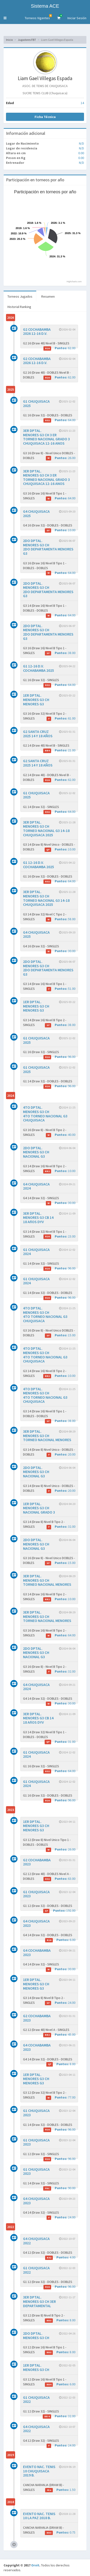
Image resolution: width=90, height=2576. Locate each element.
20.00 (61, 1454)
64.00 (59, 420)
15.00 (60, 1335)
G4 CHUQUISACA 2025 (36, 513)
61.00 (61, 718)
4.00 (60, 2257)
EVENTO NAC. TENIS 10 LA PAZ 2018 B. (39, 2515)
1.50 (60, 2490)
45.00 (59, 2034)
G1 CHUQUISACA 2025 (36, 403)
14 (82, 103)
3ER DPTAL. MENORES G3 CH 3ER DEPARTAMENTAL (39, 2301)
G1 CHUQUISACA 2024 (36, 1251)
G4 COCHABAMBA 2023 (37, 1952)
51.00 (61, 988)
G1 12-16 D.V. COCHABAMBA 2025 (38, 668)
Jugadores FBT (27, 39)
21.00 (59, 750)
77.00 (60, 2097)
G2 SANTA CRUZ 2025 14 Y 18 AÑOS (38, 733)
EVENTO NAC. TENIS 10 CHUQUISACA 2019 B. (39, 2470)
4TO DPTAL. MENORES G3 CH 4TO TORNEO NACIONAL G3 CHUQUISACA (45, 1113)
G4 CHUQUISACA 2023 (36, 1923)
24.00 (60, 2002)
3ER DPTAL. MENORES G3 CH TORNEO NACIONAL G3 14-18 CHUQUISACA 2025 (46, 828)
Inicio (9, 39)
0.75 (60, 2532)
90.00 (59, 2188)
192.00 (59, 1910)
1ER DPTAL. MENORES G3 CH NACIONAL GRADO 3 (39, 1508)
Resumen (48, 296)
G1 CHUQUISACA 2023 (36, 1893)
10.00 (60, 530)
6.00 (60, 1940)
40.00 (60, 1134)
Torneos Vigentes (38, 17)
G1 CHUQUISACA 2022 (36, 2270)
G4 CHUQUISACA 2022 (36, 2240)
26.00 (60, 458)
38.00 (60, 653)
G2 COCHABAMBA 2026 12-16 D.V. (37, 331)
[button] (5, 18)
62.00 (59, 348)
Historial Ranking (19, 307)
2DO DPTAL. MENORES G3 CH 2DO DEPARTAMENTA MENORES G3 (48, 547)
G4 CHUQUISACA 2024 (36, 1186)
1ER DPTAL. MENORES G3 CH (36, 2367)
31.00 (60, 1741)
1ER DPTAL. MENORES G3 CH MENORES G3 (36, 699)
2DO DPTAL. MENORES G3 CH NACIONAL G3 (36, 1152)
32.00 (61, 1526)
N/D (81, 143)
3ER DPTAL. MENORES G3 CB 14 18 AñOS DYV (38, 1217)
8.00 (60, 2064)
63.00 (59, 1878)
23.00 (59, 1236)
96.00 (59, 1057)
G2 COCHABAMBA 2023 (37, 1862)
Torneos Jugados (19, 296)
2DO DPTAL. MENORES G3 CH (36, 2335)
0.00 (81, 153)
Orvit (35, 2565)
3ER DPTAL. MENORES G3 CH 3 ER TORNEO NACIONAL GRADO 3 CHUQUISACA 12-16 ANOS (46, 437)
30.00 (60, 951)
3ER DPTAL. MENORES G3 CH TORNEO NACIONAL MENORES (47, 1435)
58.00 (60, 919)
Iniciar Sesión (76, 18)
